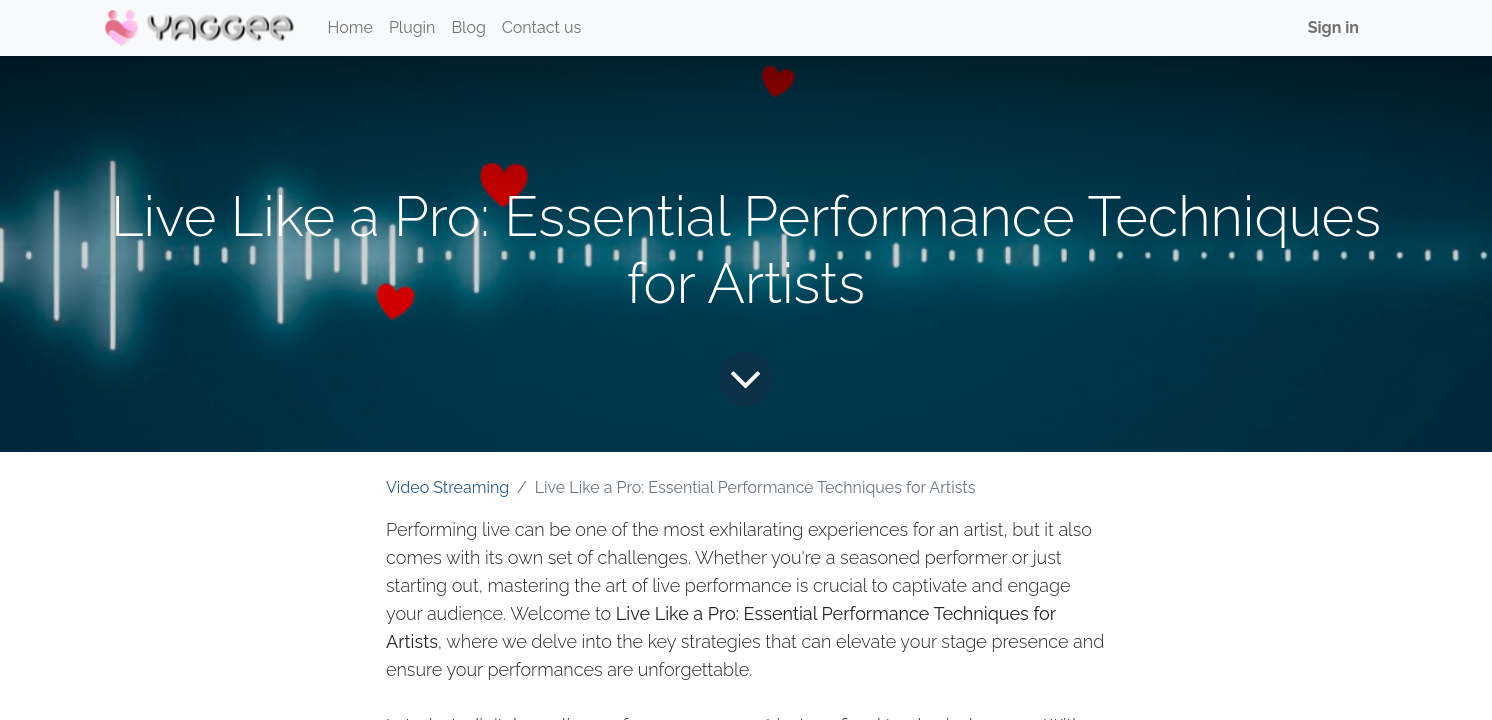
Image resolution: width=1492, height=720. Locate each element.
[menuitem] (350, 28)
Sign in (1333, 27)
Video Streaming (447, 487)
